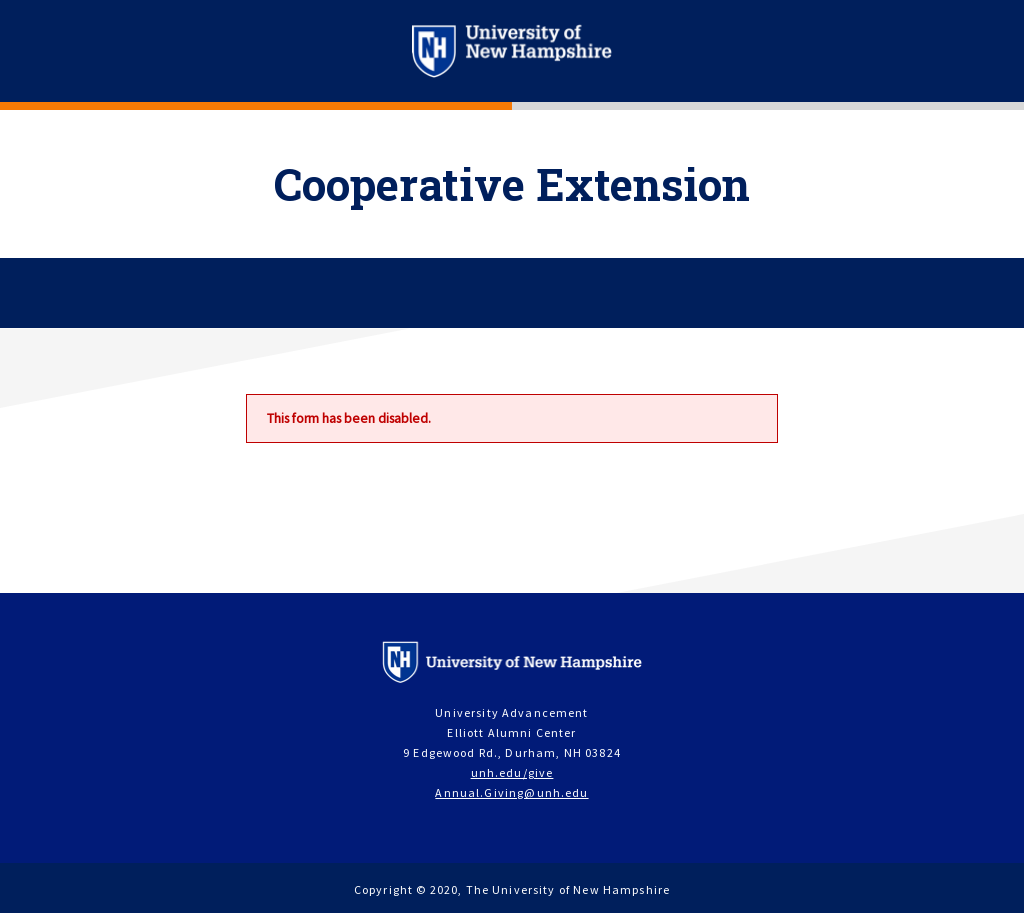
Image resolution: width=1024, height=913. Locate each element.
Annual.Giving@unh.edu (511, 792)
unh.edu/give (512, 772)
